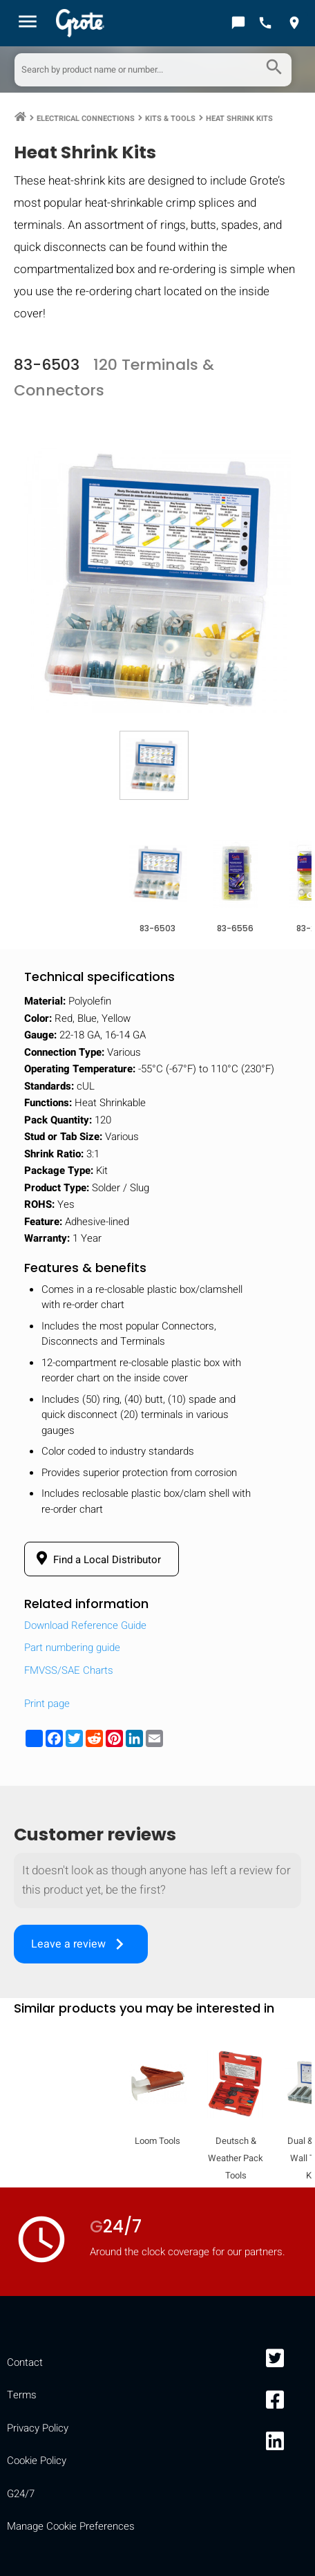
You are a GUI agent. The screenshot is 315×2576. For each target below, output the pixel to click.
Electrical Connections (86, 118)
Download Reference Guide (85, 1625)
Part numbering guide (72, 1647)
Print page (47, 1703)
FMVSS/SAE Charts (68, 1670)
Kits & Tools (170, 118)
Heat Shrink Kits (239, 118)
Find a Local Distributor (96, 1559)
